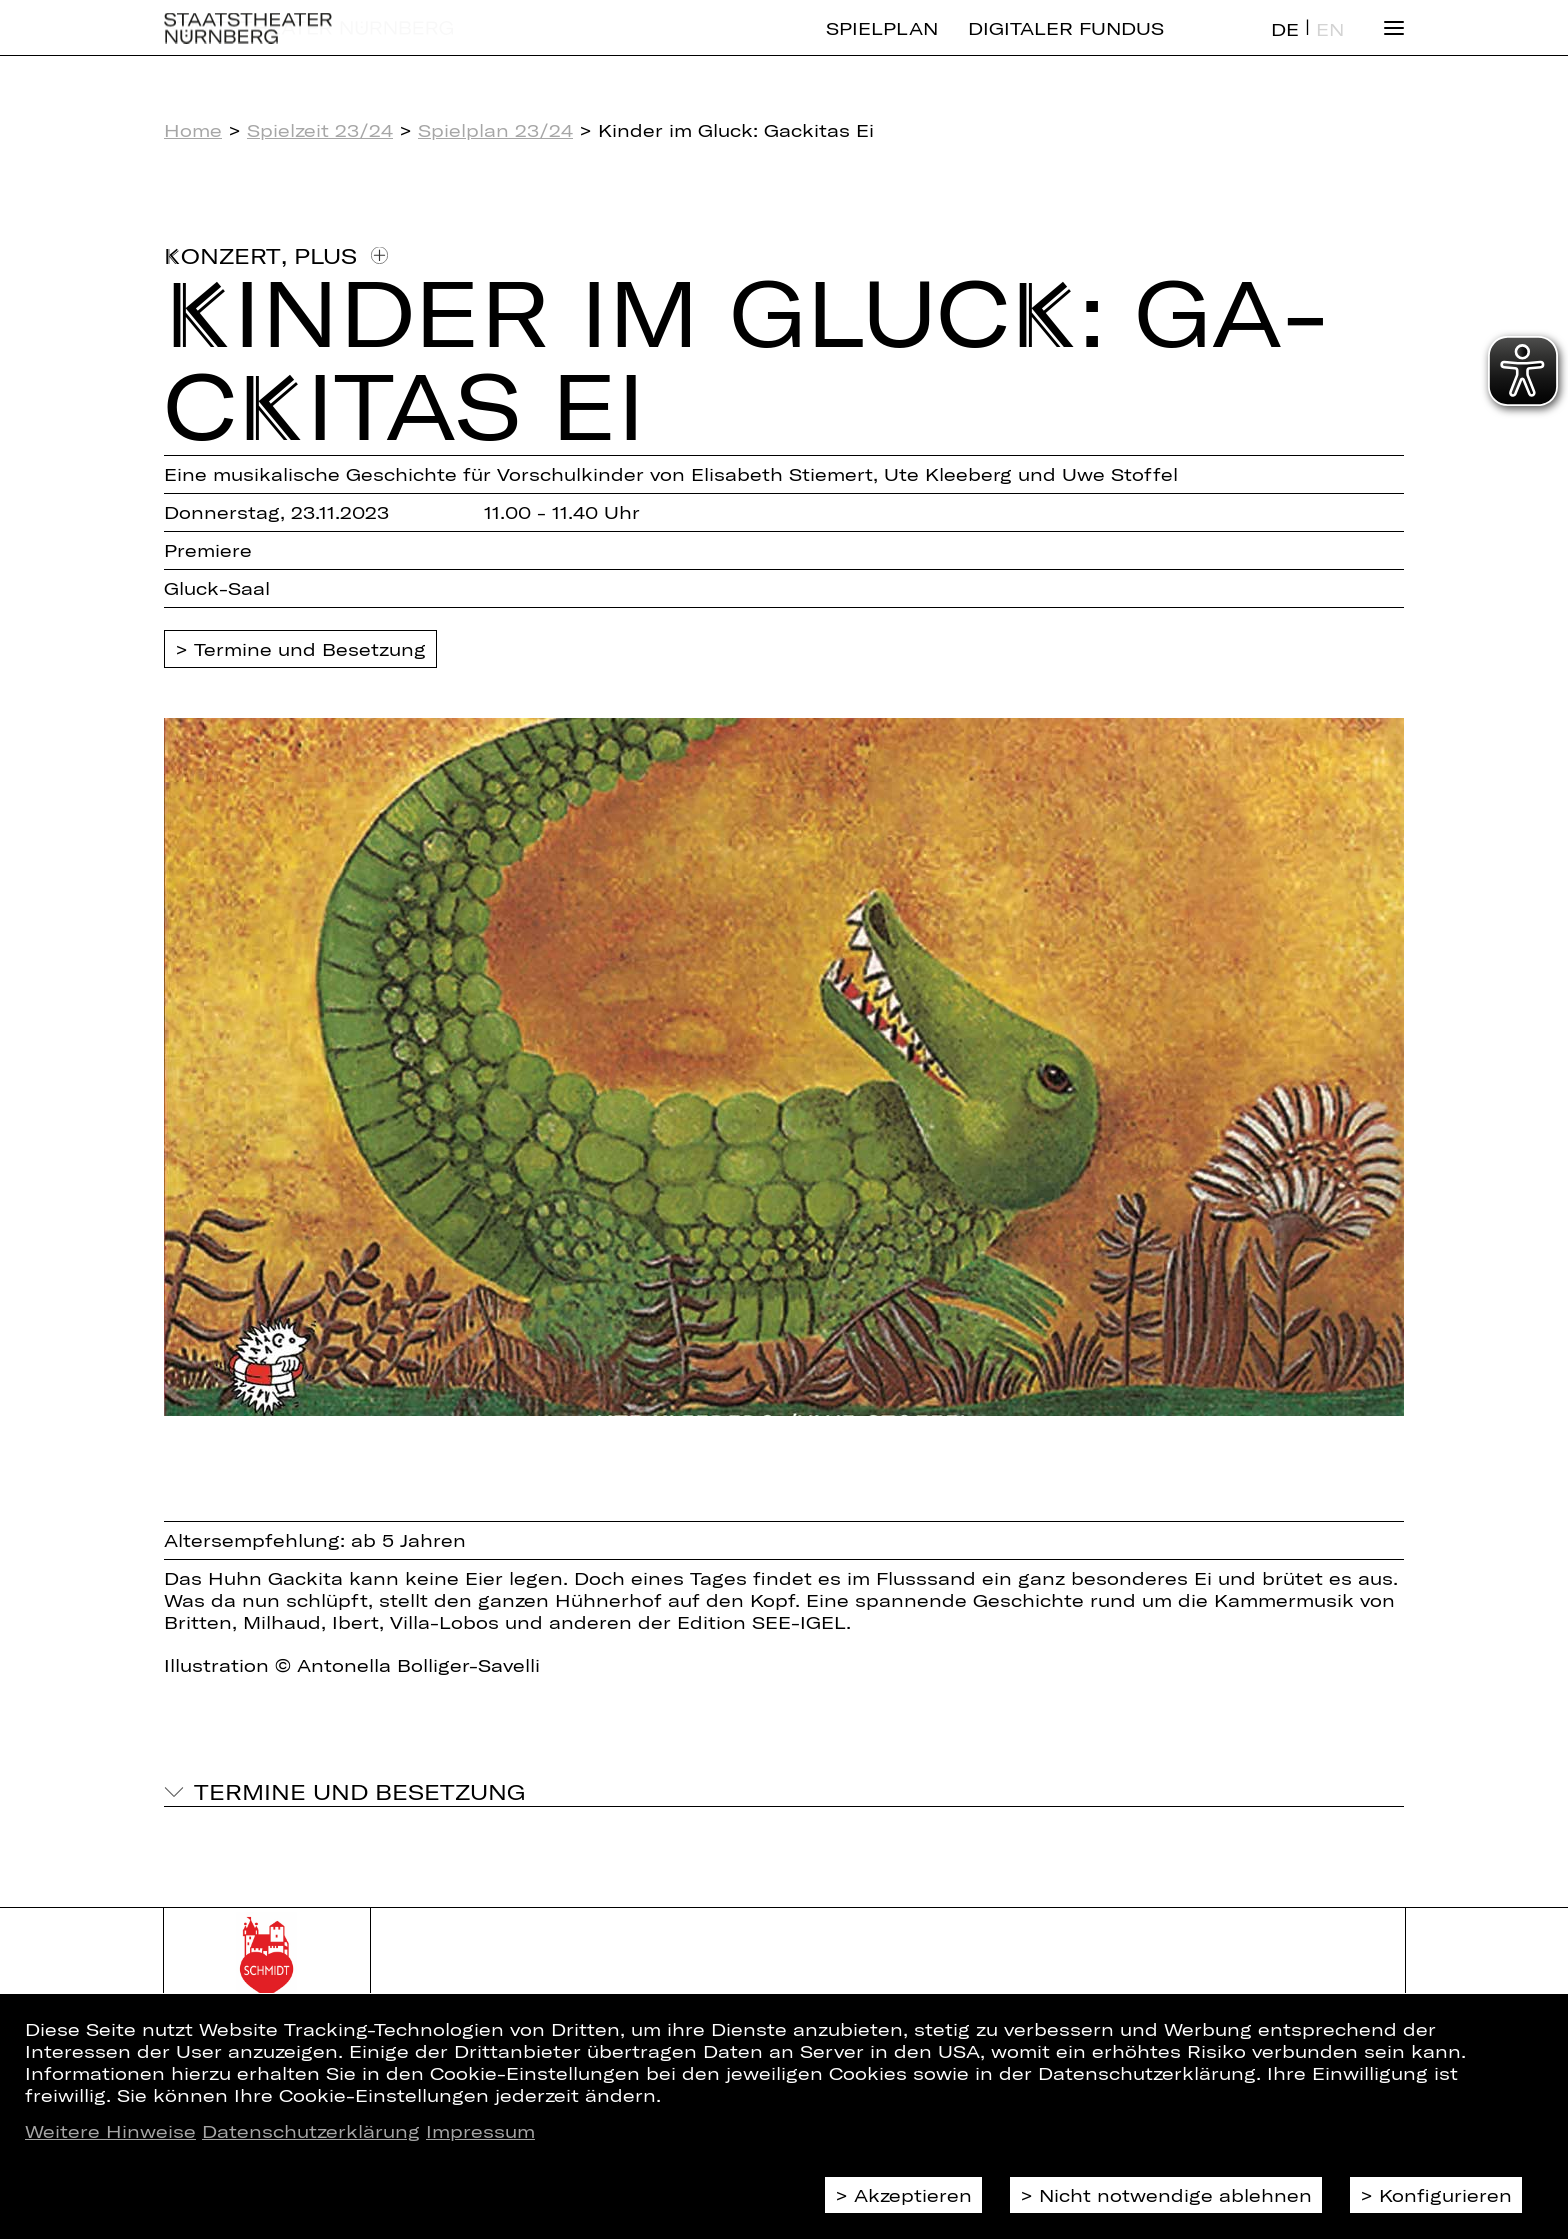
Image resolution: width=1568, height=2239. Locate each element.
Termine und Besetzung (310, 649)
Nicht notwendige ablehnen (1175, 2195)
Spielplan (882, 45)
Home (193, 130)
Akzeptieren (913, 2195)
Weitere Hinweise (110, 2131)
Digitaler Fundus (1066, 45)
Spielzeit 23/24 (320, 130)
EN (1330, 46)
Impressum (480, 2131)
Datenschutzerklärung (311, 2131)
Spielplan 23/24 (495, 130)
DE (1285, 46)
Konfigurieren (1445, 2195)
